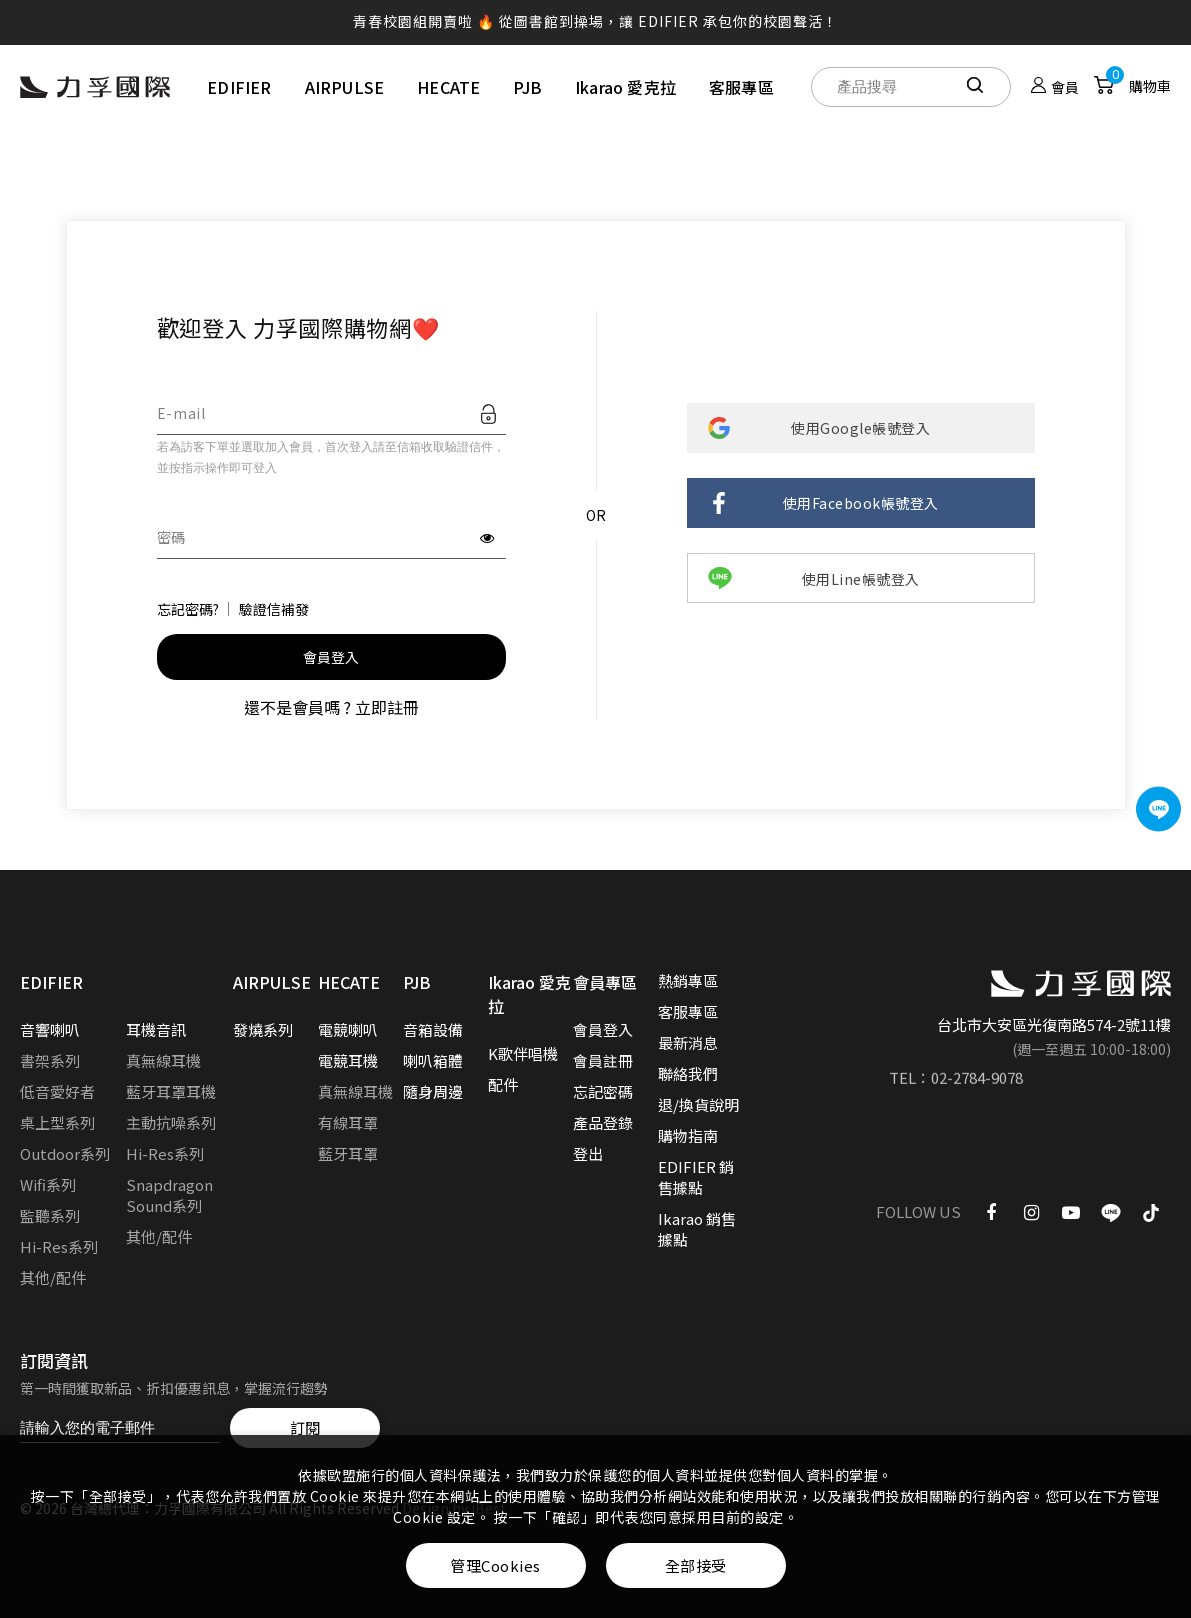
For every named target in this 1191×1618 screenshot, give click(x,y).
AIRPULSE (345, 87)
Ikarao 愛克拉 (625, 87)
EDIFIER (239, 87)
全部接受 (696, 1565)
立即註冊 (387, 707)
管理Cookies (495, 1565)
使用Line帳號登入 (861, 579)
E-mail (181, 413)
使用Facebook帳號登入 (861, 503)
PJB (527, 87)
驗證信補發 (274, 609)
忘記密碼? (188, 609)
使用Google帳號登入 (860, 428)
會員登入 (331, 657)
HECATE (448, 87)
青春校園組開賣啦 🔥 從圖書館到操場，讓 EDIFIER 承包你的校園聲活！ (595, 21)
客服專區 (741, 87)
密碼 (171, 537)
